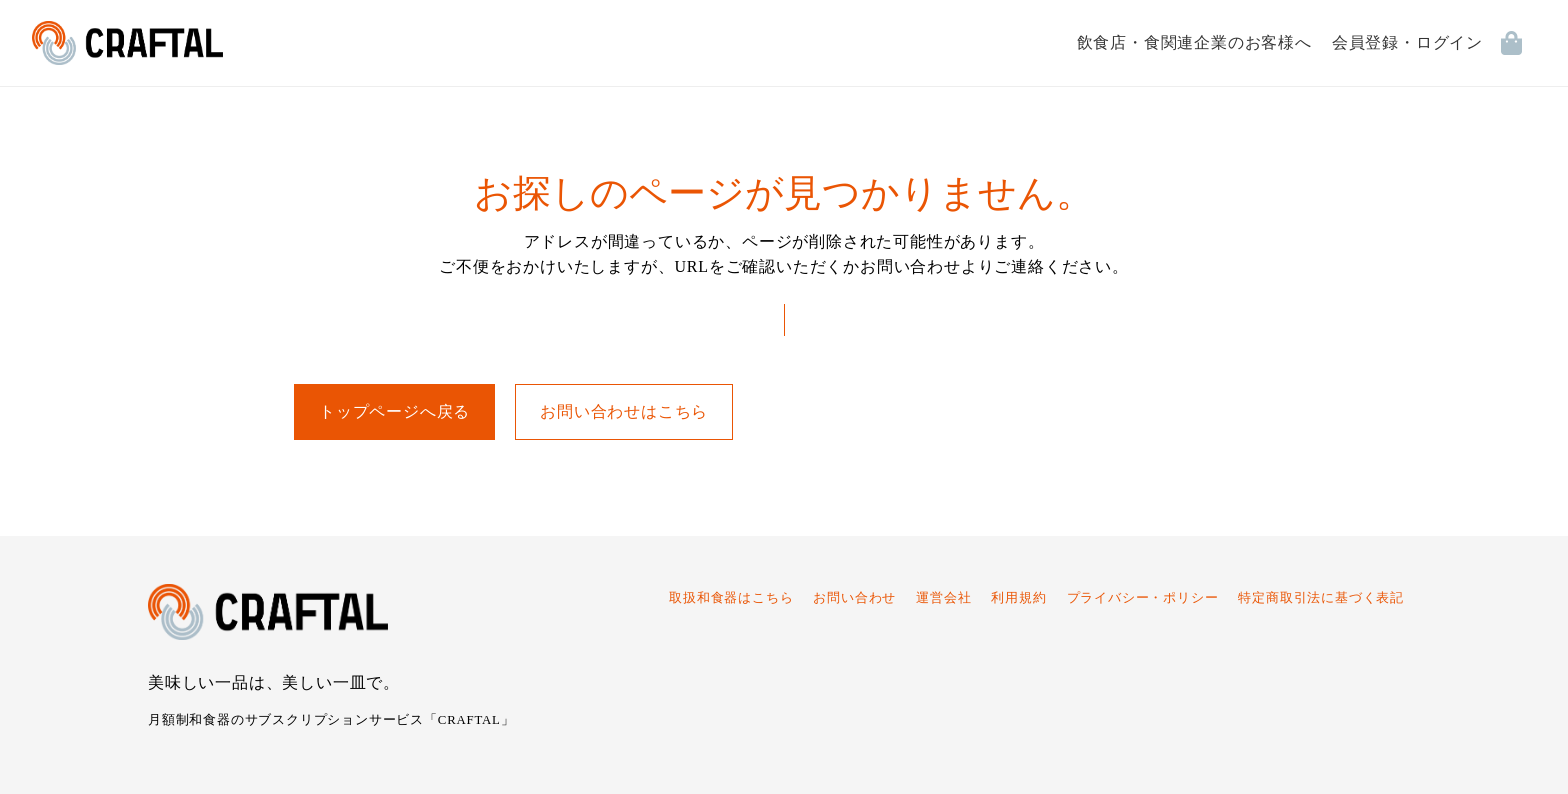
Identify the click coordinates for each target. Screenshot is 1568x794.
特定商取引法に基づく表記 (1321, 598)
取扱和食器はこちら (731, 598)
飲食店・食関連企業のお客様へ (1194, 42)
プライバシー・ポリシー (1143, 598)
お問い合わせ (854, 598)
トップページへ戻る (394, 411)
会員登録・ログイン (1407, 42)
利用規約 (1018, 598)
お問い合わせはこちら (624, 411)
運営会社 (943, 598)
